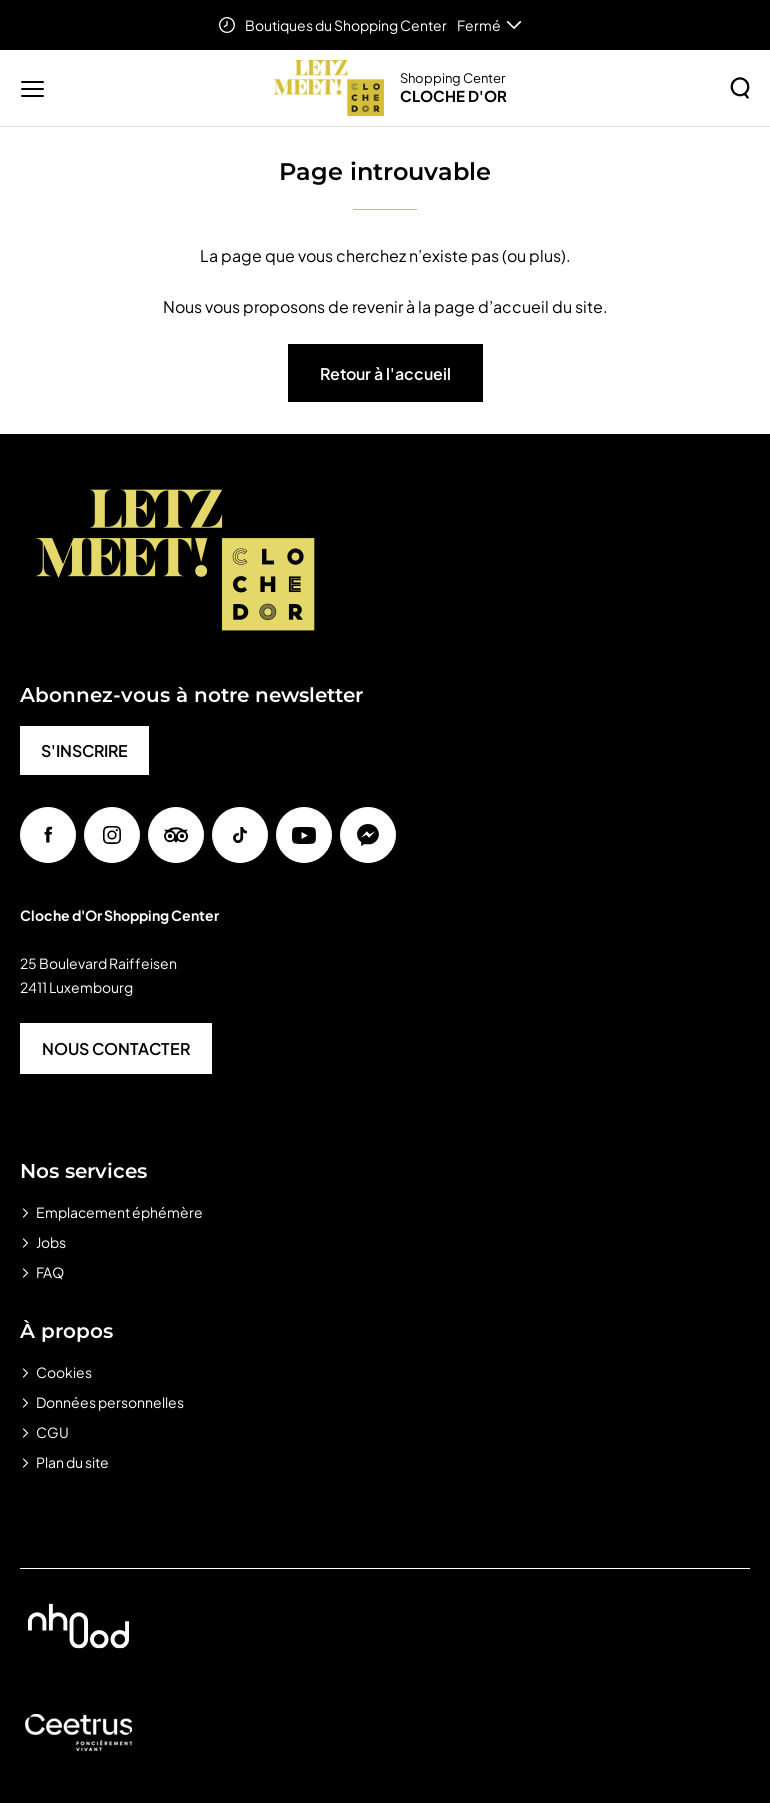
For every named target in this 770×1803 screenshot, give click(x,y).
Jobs (51, 1242)
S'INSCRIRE (84, 750)
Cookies (64, 1372)
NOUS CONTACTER (116, 1048)
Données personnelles (110, 1402)
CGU (52, 1432)
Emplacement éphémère (119, 1212)
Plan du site (72, 1462)
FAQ (50, 1272)
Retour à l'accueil (385, 373)
